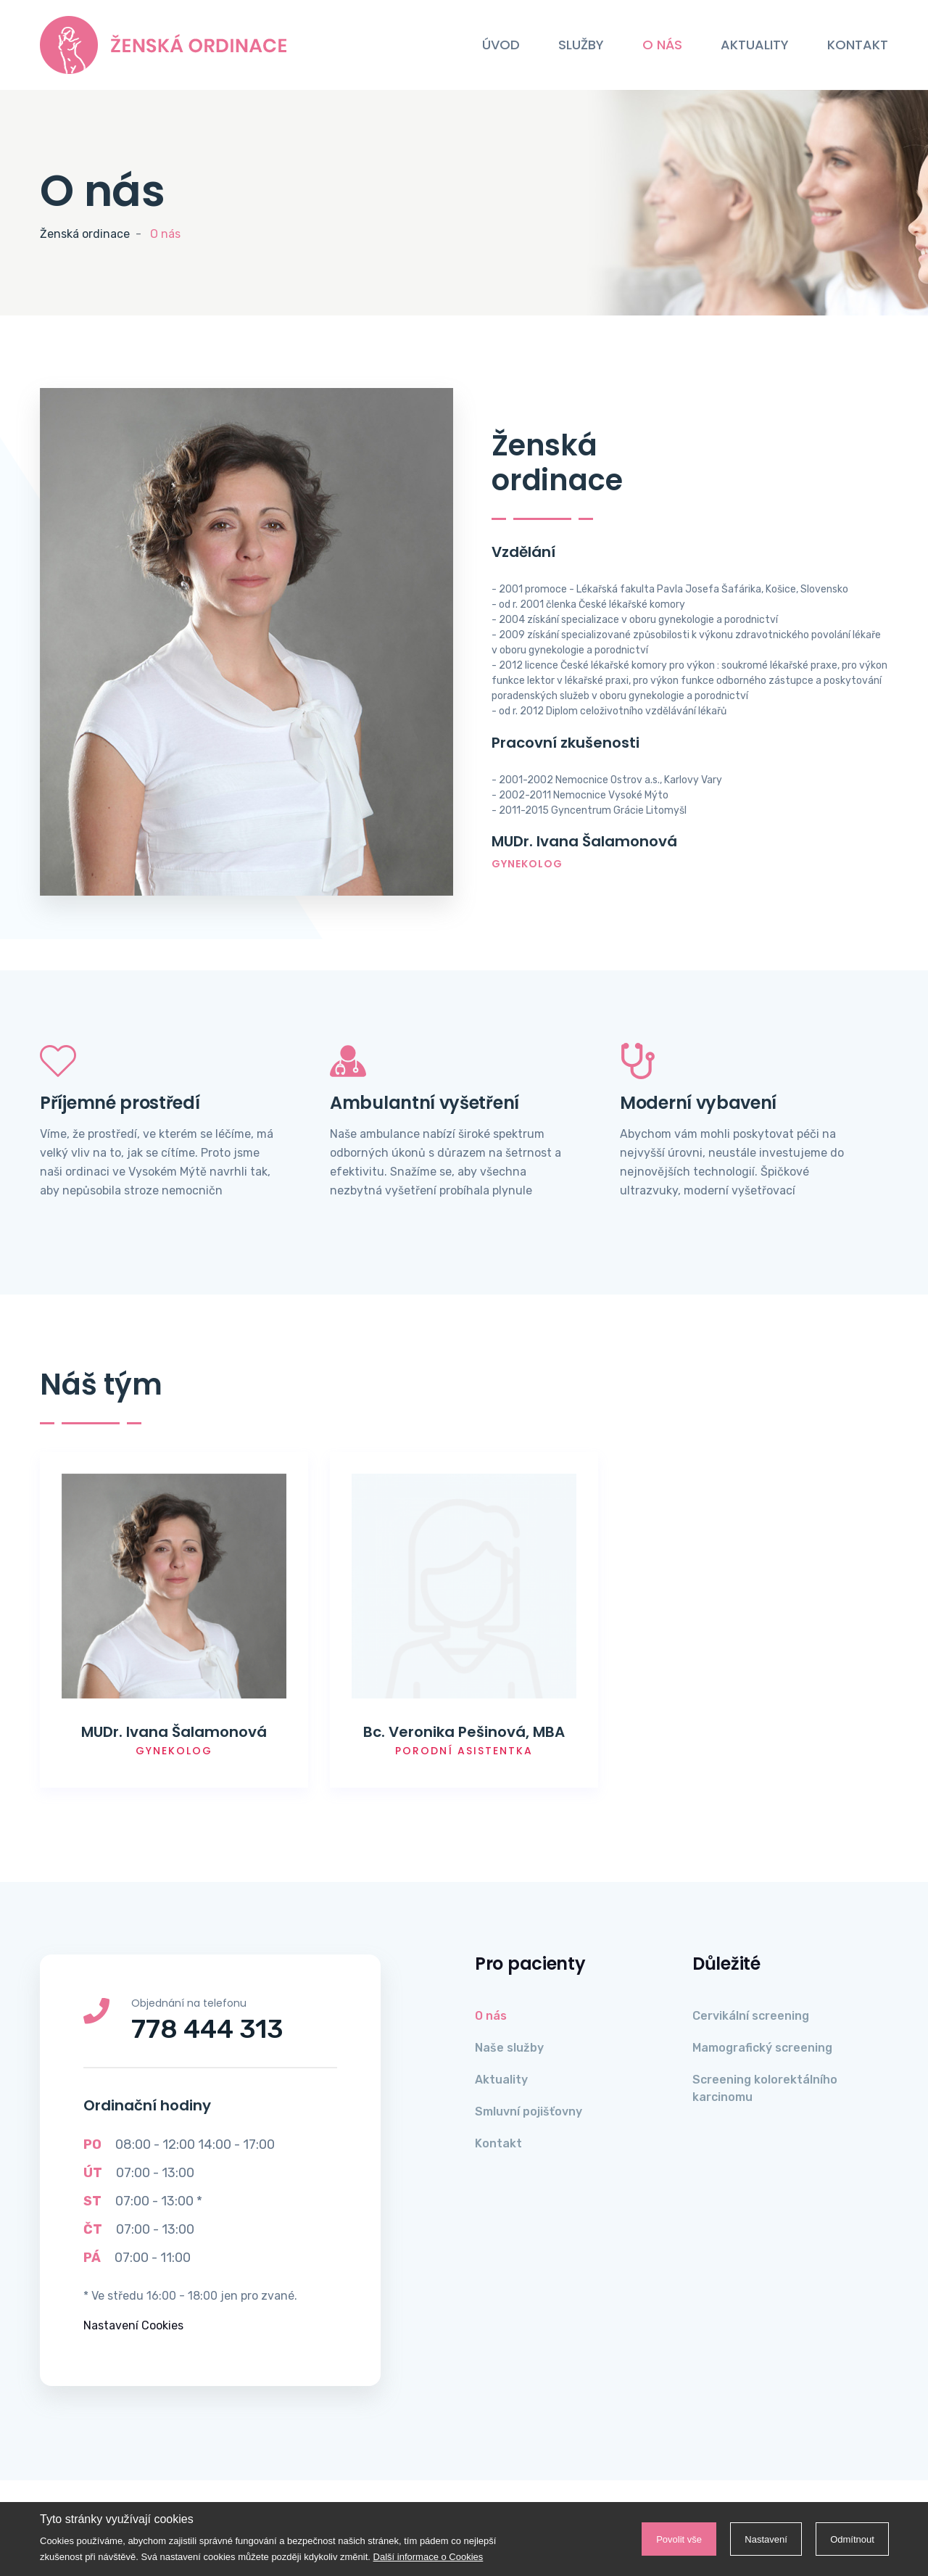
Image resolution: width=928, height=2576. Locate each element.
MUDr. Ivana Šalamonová (174, 1732)
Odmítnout (851, 2539)
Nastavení (763, 2539)
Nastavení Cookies (133, 2325)
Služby (581, 45)
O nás (662, 45)
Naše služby (509, 2048)
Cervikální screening (750, 2016)
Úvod (501, 45)
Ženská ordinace (85, 234)
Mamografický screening (762, 2048)
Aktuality (755, 45)
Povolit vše (674, 2539)
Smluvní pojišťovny (528, 2111)
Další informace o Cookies (428, 2556)
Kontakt (857, 45)
